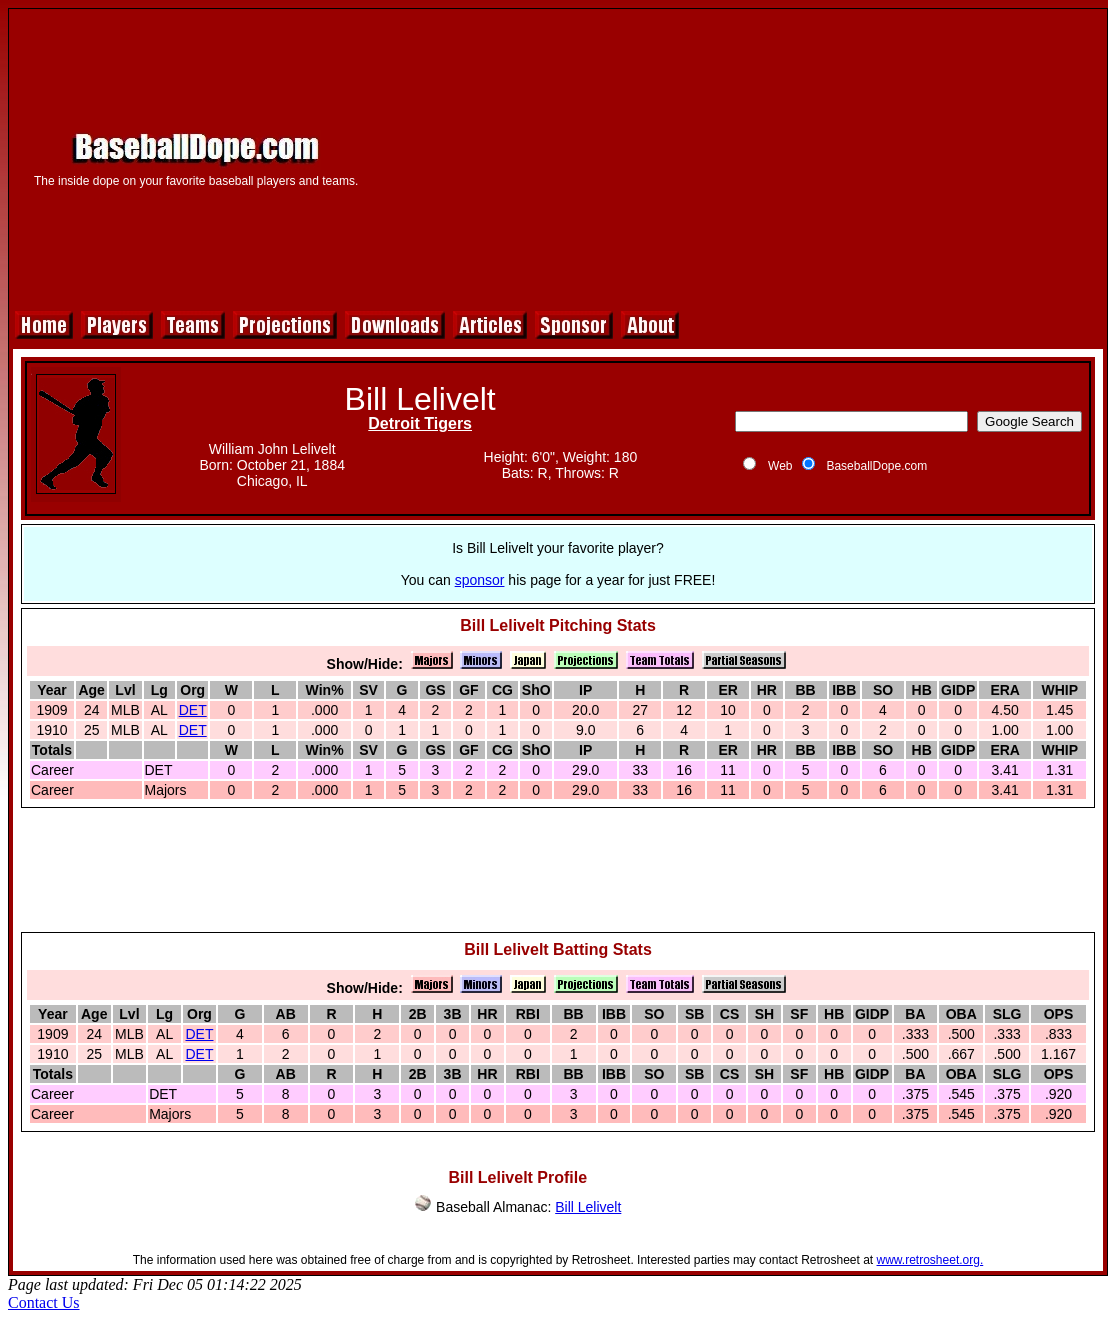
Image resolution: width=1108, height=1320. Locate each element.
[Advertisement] (739, 157)
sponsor (480, 580)
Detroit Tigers (420, 423)
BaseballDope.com (876, 466)
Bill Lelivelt (588, 1207)
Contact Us (44, 1302)
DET (193, 710)
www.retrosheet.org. (930, 1260)
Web (780, 466)
